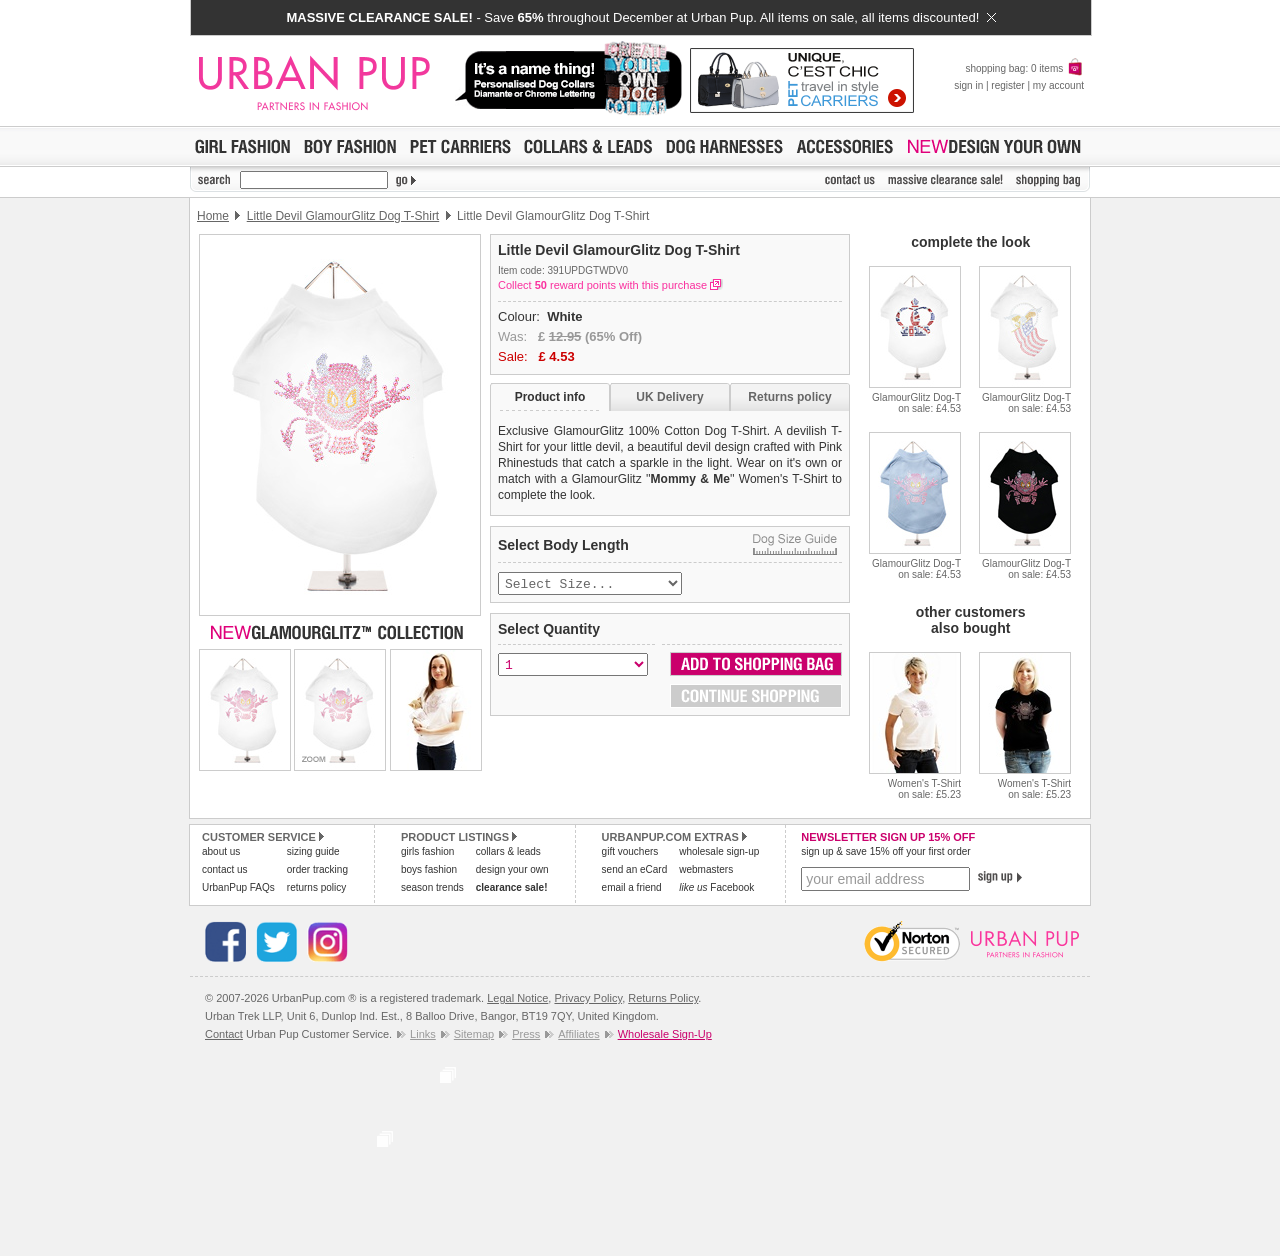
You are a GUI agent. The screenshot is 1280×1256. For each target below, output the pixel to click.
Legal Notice (517, 998)
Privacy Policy (588, 998)
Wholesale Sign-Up (665, 1034)
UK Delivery (669, 397)
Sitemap (474, 1034)
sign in (968, 85)
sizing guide (313, 851)
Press (526, 1034)
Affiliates (578, 1034)
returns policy (316, 887)
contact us (225, 869)
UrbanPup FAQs (238, 887)
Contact (224, 1034)
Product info (550, 397)
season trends (432, 887)
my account (1058, 85)
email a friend (632, 887)
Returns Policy (663, 998)
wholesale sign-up (719, 851)
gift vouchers (630, 851)
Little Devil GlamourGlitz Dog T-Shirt (343, 216)
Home (213, 216)
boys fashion (429, 869)
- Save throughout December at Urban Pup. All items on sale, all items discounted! (640, 17)
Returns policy (789, 397)
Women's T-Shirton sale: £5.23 (924, 789)
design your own (512, 869)
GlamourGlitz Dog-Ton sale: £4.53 (916, 403)
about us (221, 851)
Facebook (716, 887)
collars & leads (508, 851)
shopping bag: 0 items (1024, 68)
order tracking (317, 869)
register (1007, 85)
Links (423, 1034)
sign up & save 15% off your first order (885, 851)
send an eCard (635, 869)
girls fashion (427, 851)
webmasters (706, 869)
